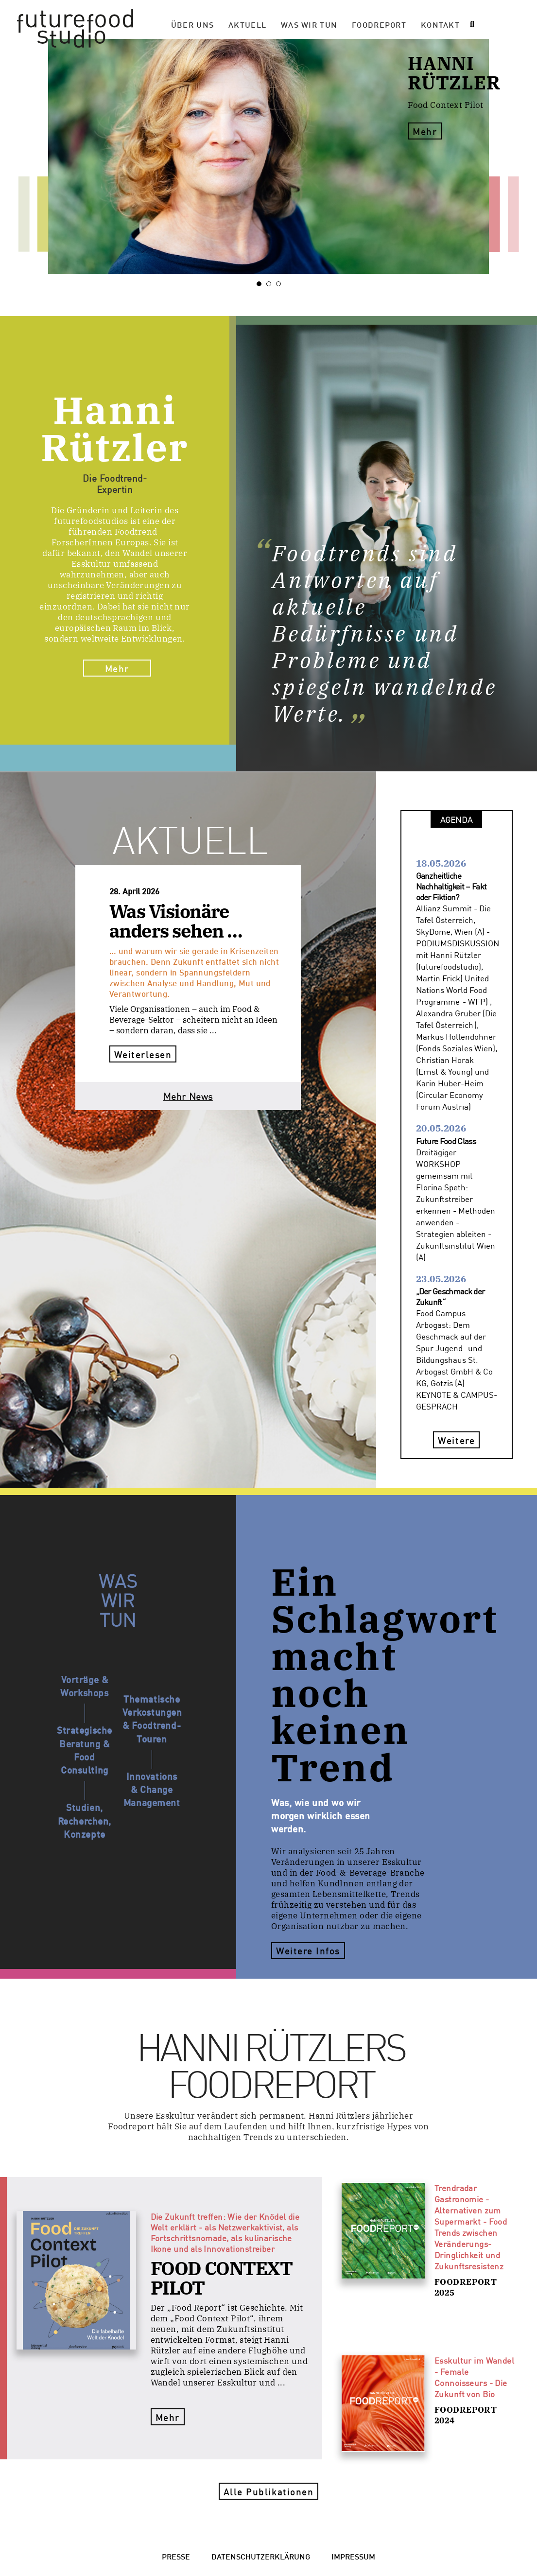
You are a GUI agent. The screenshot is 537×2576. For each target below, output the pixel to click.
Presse (176, 2555)
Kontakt (440, 24)
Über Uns (192, 24)
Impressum (353, 2555)
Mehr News (188, 1095)
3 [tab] (280, 283)
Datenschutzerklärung (260, 2555)
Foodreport (379, 24)
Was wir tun (309, 24)
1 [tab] (261, 283)
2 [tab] (271, 283)
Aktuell (247, 24)
